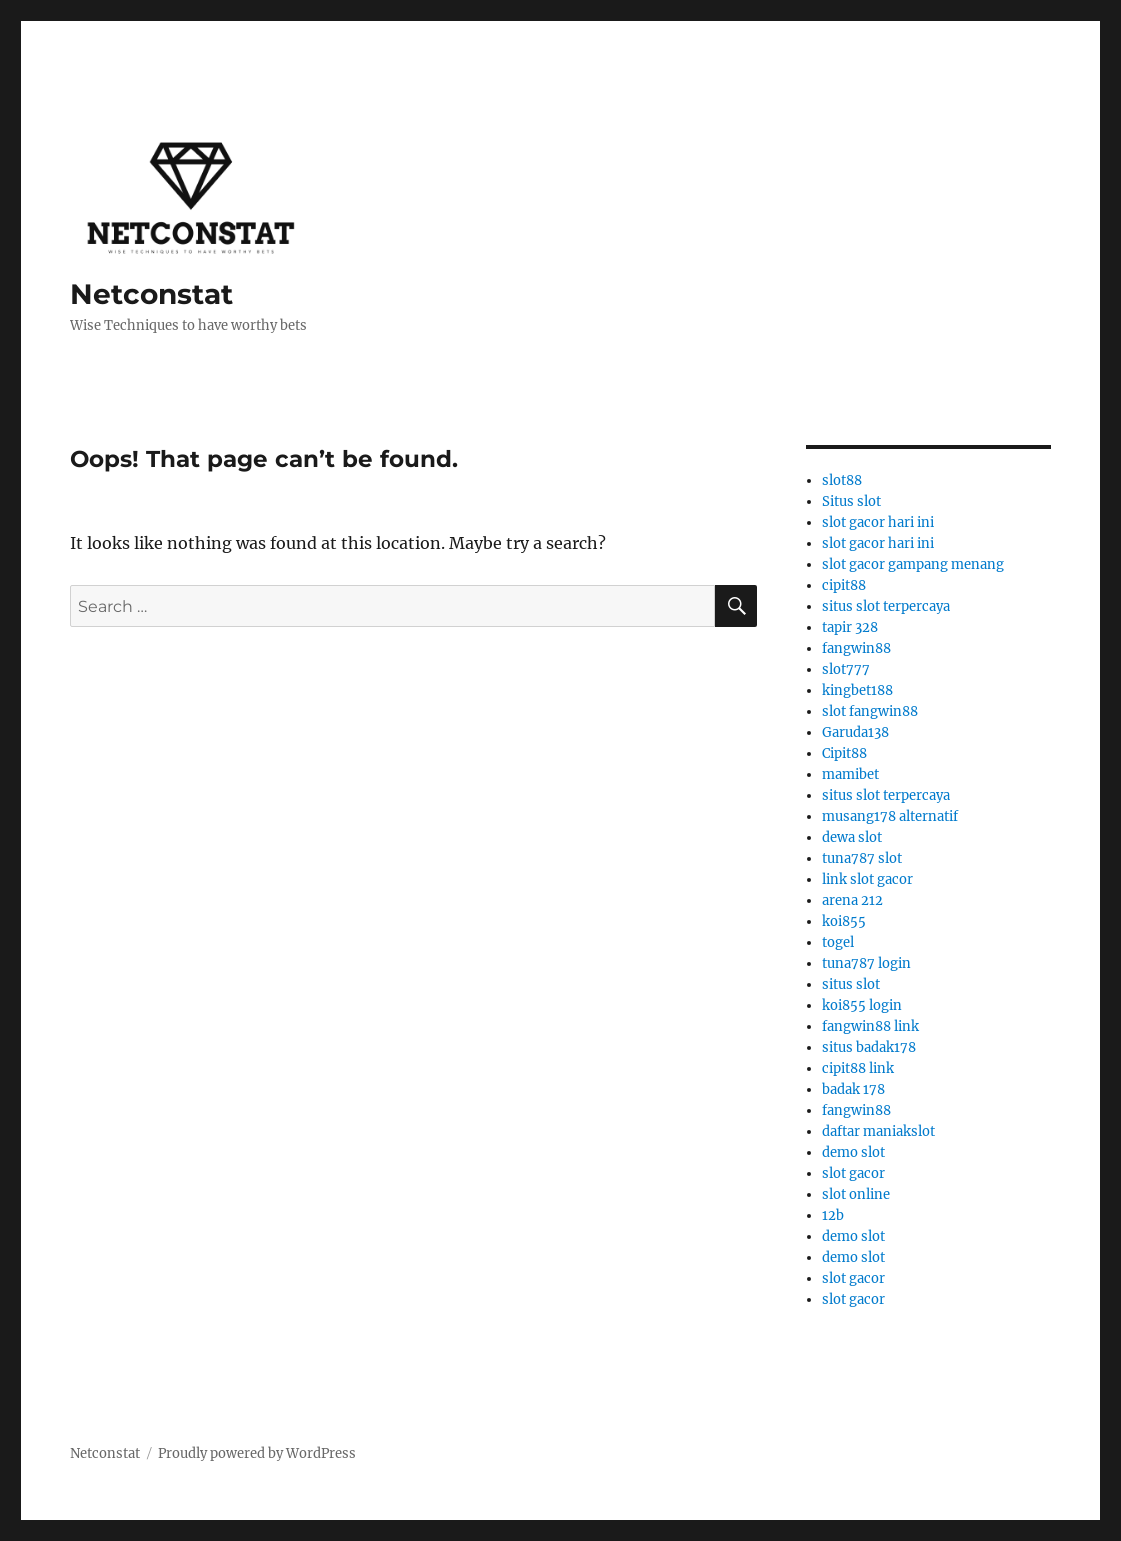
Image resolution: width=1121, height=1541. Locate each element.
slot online (856, 1194)
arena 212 (852, 900)
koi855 (844, 921)
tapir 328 (850, 627)
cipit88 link (858, 1068)
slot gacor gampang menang (913, 564)
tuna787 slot (862, 858)
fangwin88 (856, 648)
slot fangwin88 (870, 711)
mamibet (850, 774)
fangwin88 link (870, 1026)
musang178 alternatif (890, 816)
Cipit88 (844, 753)
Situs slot (851, 501)
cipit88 (844, 585)
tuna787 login (866, 963)
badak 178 (853, 1089)
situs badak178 (869, 1047)
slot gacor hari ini (878, 522)
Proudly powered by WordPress (257, 1453)
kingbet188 (857, 690)
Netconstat (151, 294)
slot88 (842, 480)
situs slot (851, 984)
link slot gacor (867, 879)
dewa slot (852, 837)
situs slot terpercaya (886, 606)
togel (838, 942)
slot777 (846, 669)
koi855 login (862, 1005)
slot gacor (853, 1173)
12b (833, 1215)
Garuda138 (855, 732)
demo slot (853, 1152)
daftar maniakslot (878, 1131)
